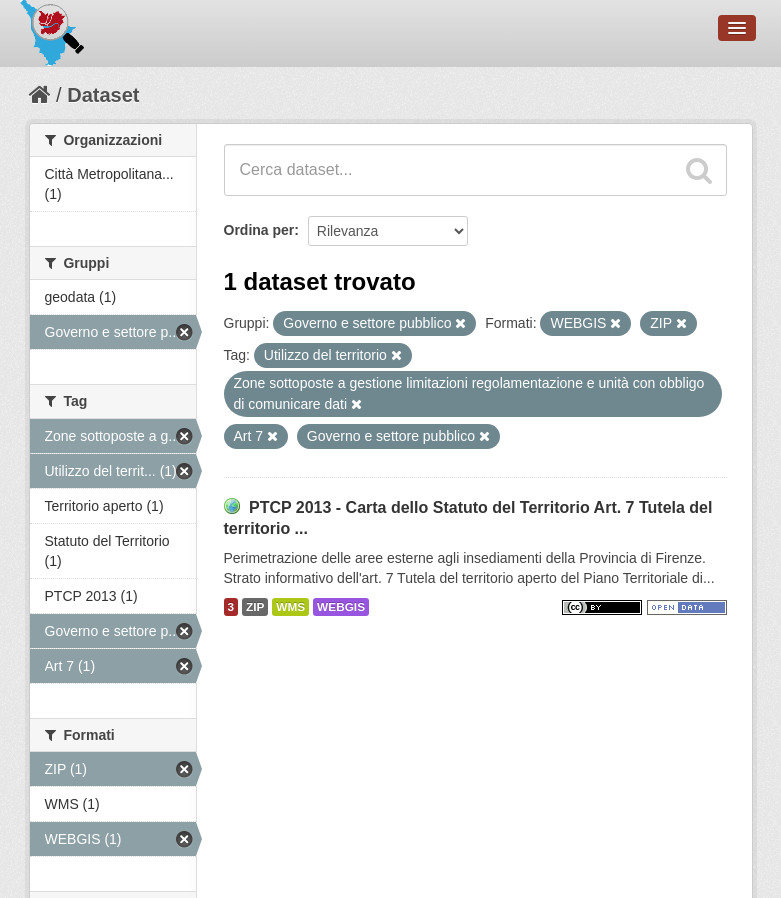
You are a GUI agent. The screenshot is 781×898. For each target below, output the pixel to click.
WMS (290, 607)
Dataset (103, 95)
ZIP (255, 607)
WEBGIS (341, 607)
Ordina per (259, 230)
